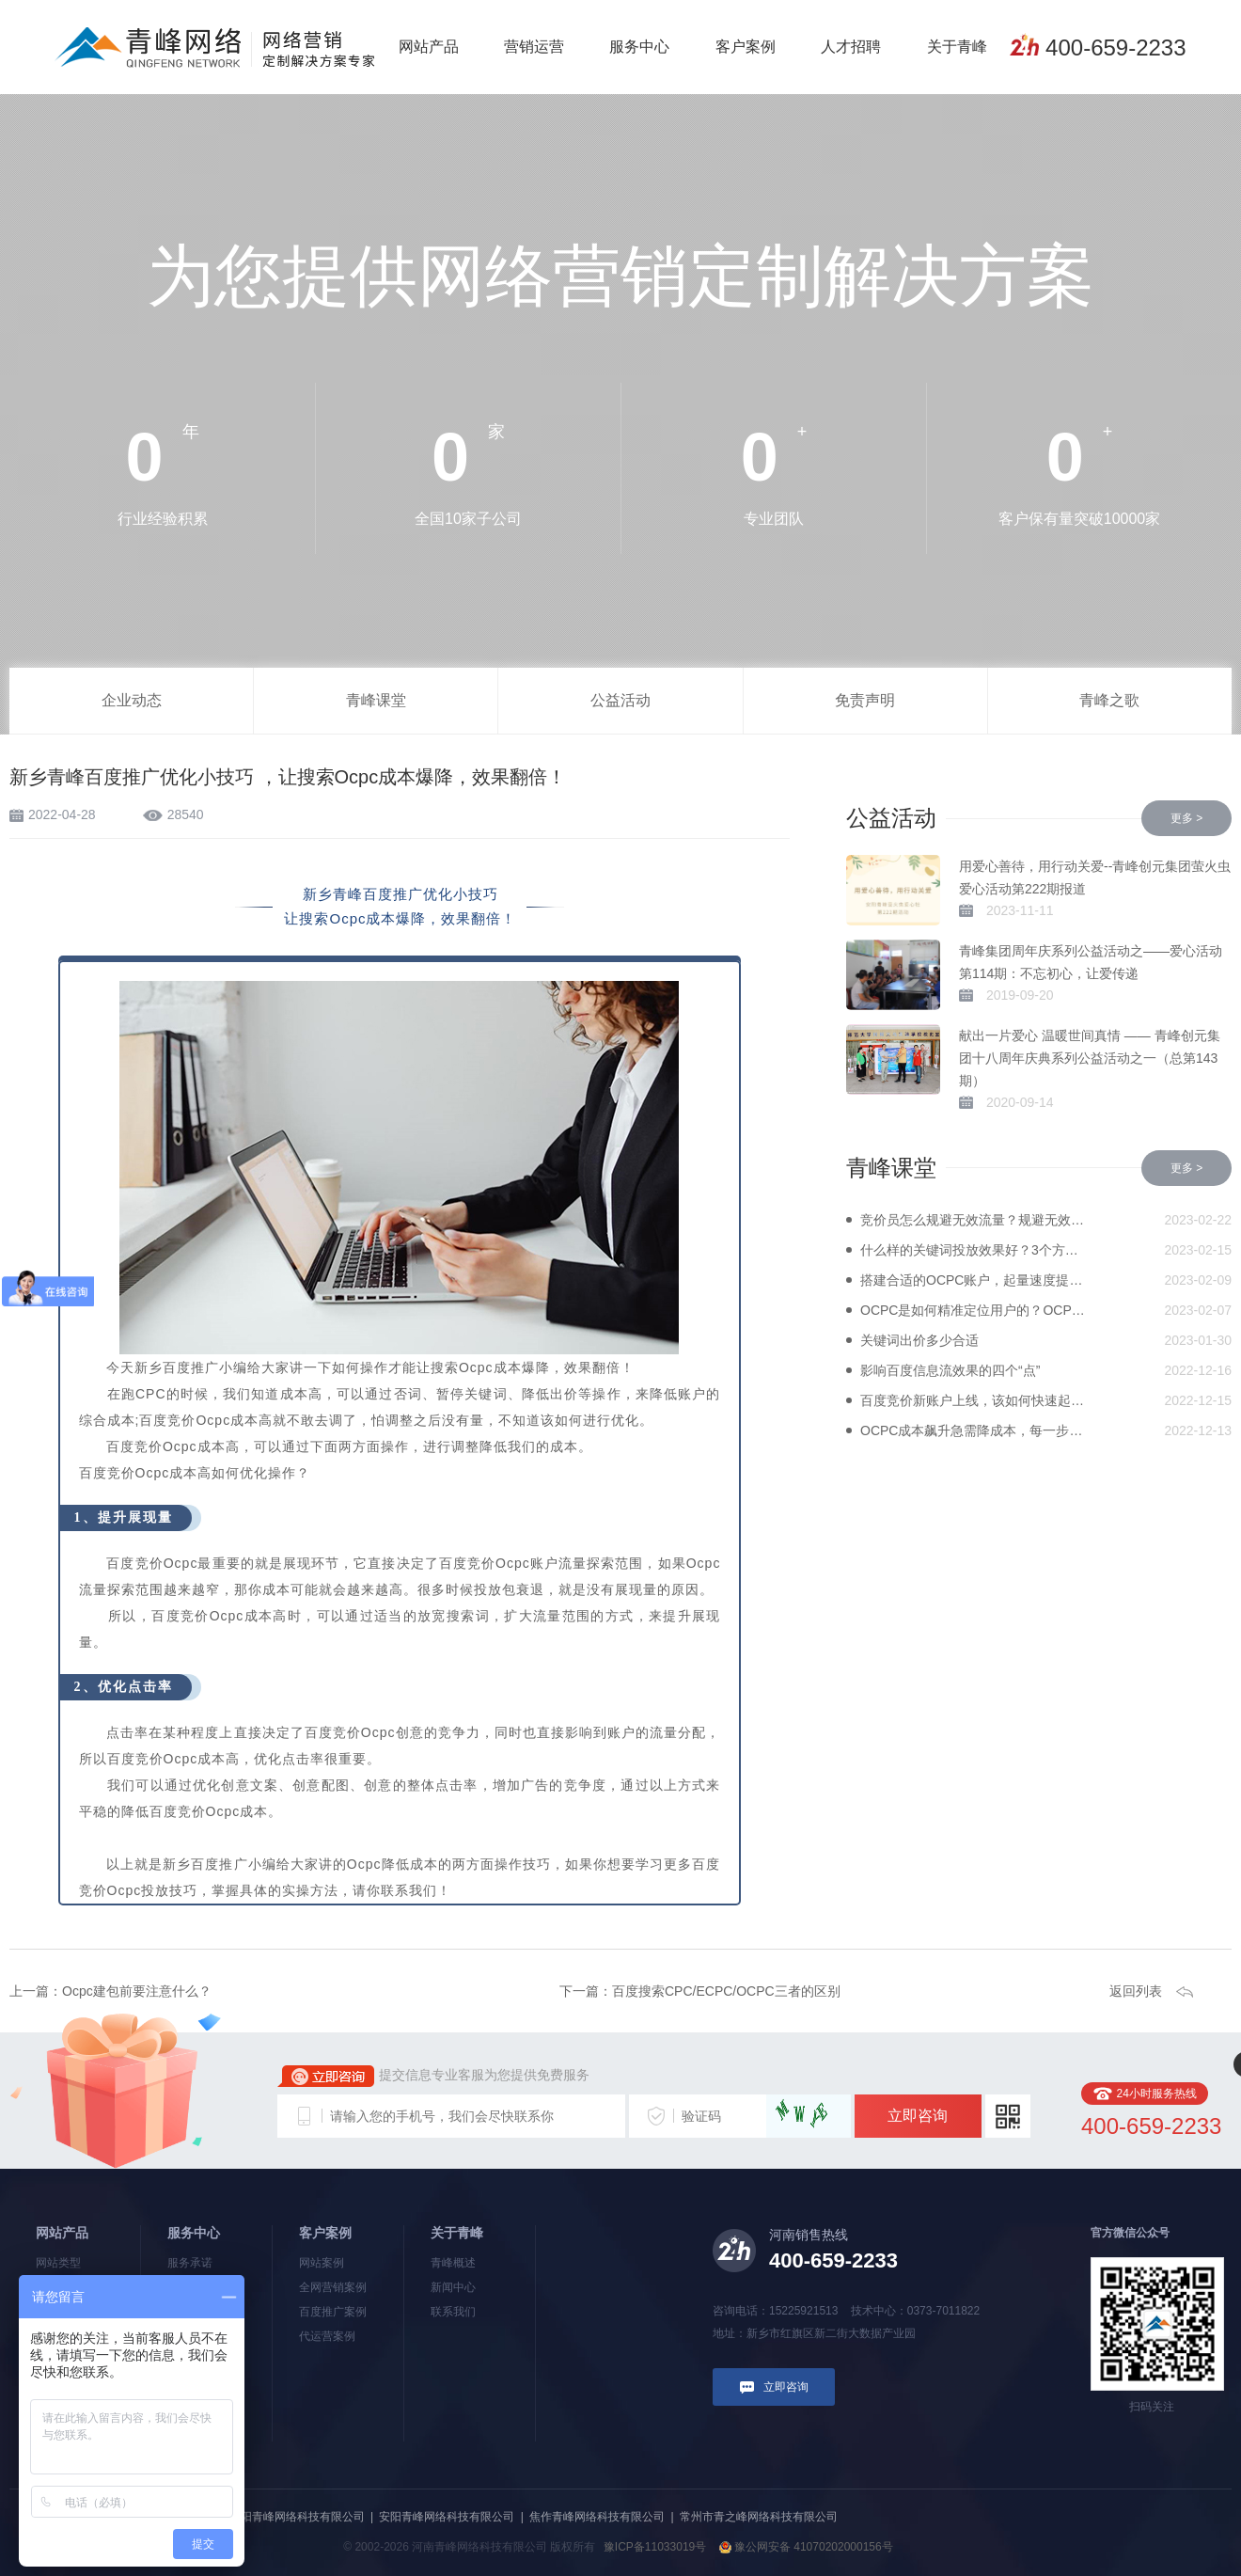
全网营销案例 (333, 2287)
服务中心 (639, 47)
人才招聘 (851, 47)
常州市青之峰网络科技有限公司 (759, 2516)
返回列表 (1135, 1991)
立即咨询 (918, 2116)
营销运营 (534, 47)
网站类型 (58, 2262)
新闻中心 (453, 2287)
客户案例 (745, 47)
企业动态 (132, 700)
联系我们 (453, 2311)
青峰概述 (453, 2262)
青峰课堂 (376, 700)
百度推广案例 (333, 2311)
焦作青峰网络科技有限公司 (597, 2516)
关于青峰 (957, 47)
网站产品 (429, 47)
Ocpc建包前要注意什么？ (137, 1991)
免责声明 (865, 700)
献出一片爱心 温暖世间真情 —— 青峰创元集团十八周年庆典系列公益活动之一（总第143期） (1089, 1058)
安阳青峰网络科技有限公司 (446, 2516)
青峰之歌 (1109, 700)
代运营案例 (327, 2336)
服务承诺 (189, 2262)
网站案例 (321, 2262)
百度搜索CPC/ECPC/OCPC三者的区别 (726, 1991)
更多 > (1186, 818)
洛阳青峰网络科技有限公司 (297, 2516)
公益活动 (620, 700)
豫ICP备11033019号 (655, 2546)
